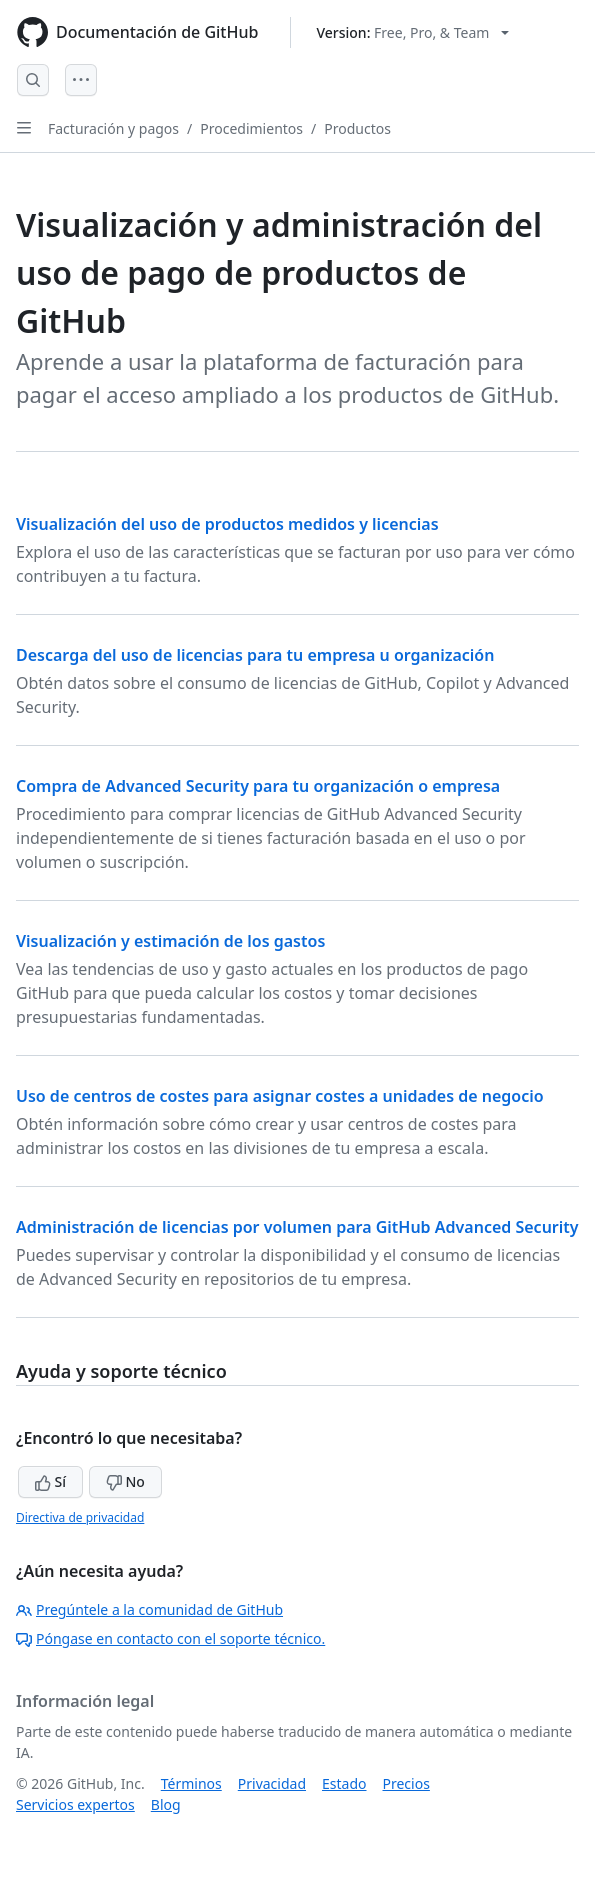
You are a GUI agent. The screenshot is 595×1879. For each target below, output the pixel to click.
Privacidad (272, 1783)
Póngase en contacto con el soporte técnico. (170, 1638)
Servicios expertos (75, 1804)
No (125, 1481)
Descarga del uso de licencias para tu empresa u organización (255, 655)
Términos (191, 1783)
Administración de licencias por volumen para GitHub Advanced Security (297, 1227)
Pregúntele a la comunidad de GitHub (149, 1609)
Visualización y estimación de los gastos (170, 941)
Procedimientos (251, 128)
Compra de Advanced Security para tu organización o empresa (258, 786)
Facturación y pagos (113, 128)
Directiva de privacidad (80, 1517)
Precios (406, 1783)
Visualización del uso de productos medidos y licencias (227, 524)
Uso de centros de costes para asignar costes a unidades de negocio (280, 1096)
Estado (344, 1783)
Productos (357, 128)
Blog (166, 1804)
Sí (50, 1481)
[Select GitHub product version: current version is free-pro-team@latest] (412, 32)
